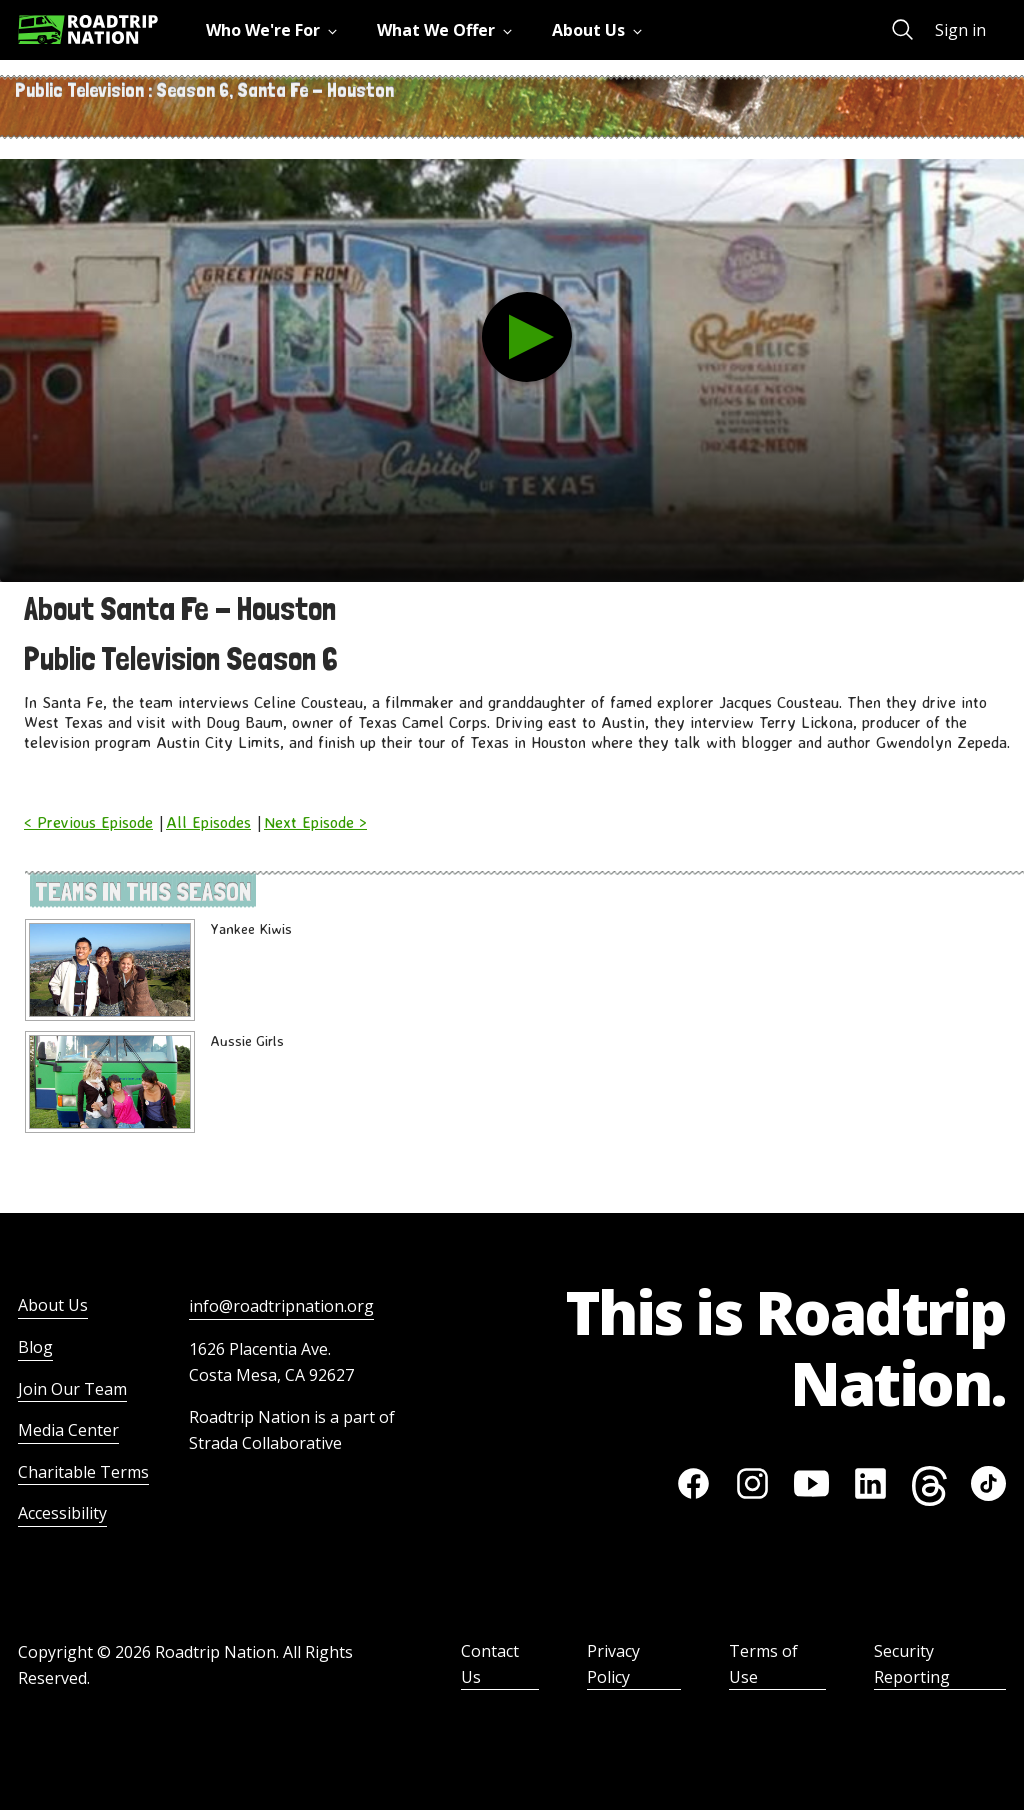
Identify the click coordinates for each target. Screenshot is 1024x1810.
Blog (35, 1347)
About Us (53, 1305)
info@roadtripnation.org (281, 1306)
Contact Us (490, 1664)
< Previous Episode (88, 822)
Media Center (68, 1430)
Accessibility (62, 1513)
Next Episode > (315, 822)
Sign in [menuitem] (960, 30)
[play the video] (527, 337)
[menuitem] (275, 30)
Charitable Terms (83, 1472)
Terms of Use (763, 1664)
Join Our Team (72, 1389)
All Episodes (208, 822)
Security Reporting (912, 1664)
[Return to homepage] (88, 29)
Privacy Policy (613, 1664)
